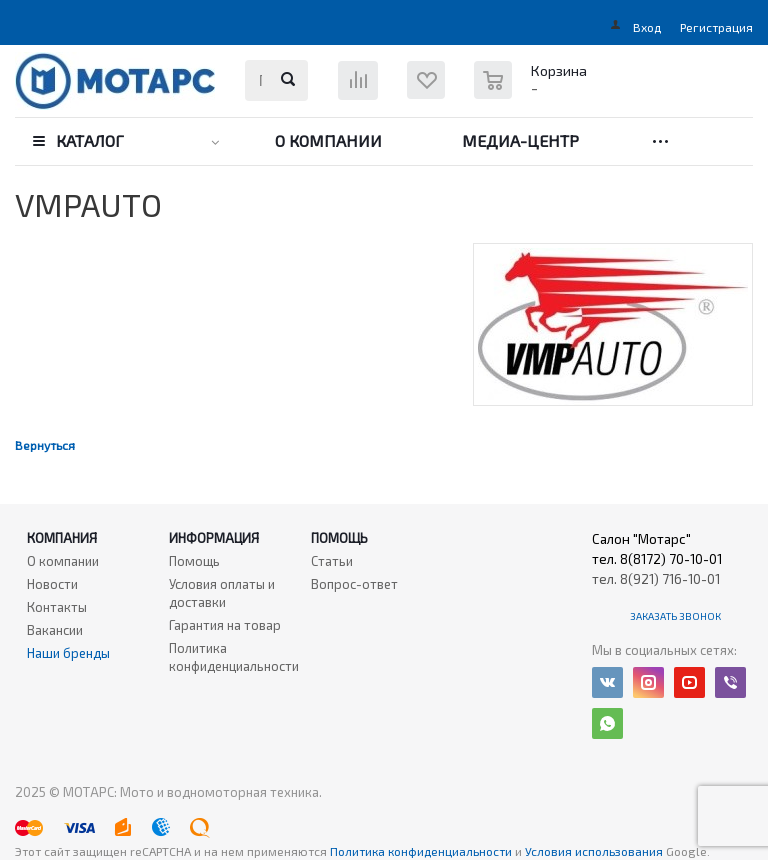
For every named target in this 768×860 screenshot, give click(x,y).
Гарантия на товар (225, 625)
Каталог (90, 140)
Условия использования (595, 851)
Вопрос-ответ (354, 584)
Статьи (332, 561)
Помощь (339, 538)
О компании (328, 140)
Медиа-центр (520, 140)
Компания (62, 538)
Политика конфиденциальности (234, 657)
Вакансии (55, 630)
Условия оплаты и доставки (222, 593)
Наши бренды (68, 653)
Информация (214, 538)
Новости (52, 584)
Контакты (57, 607)
